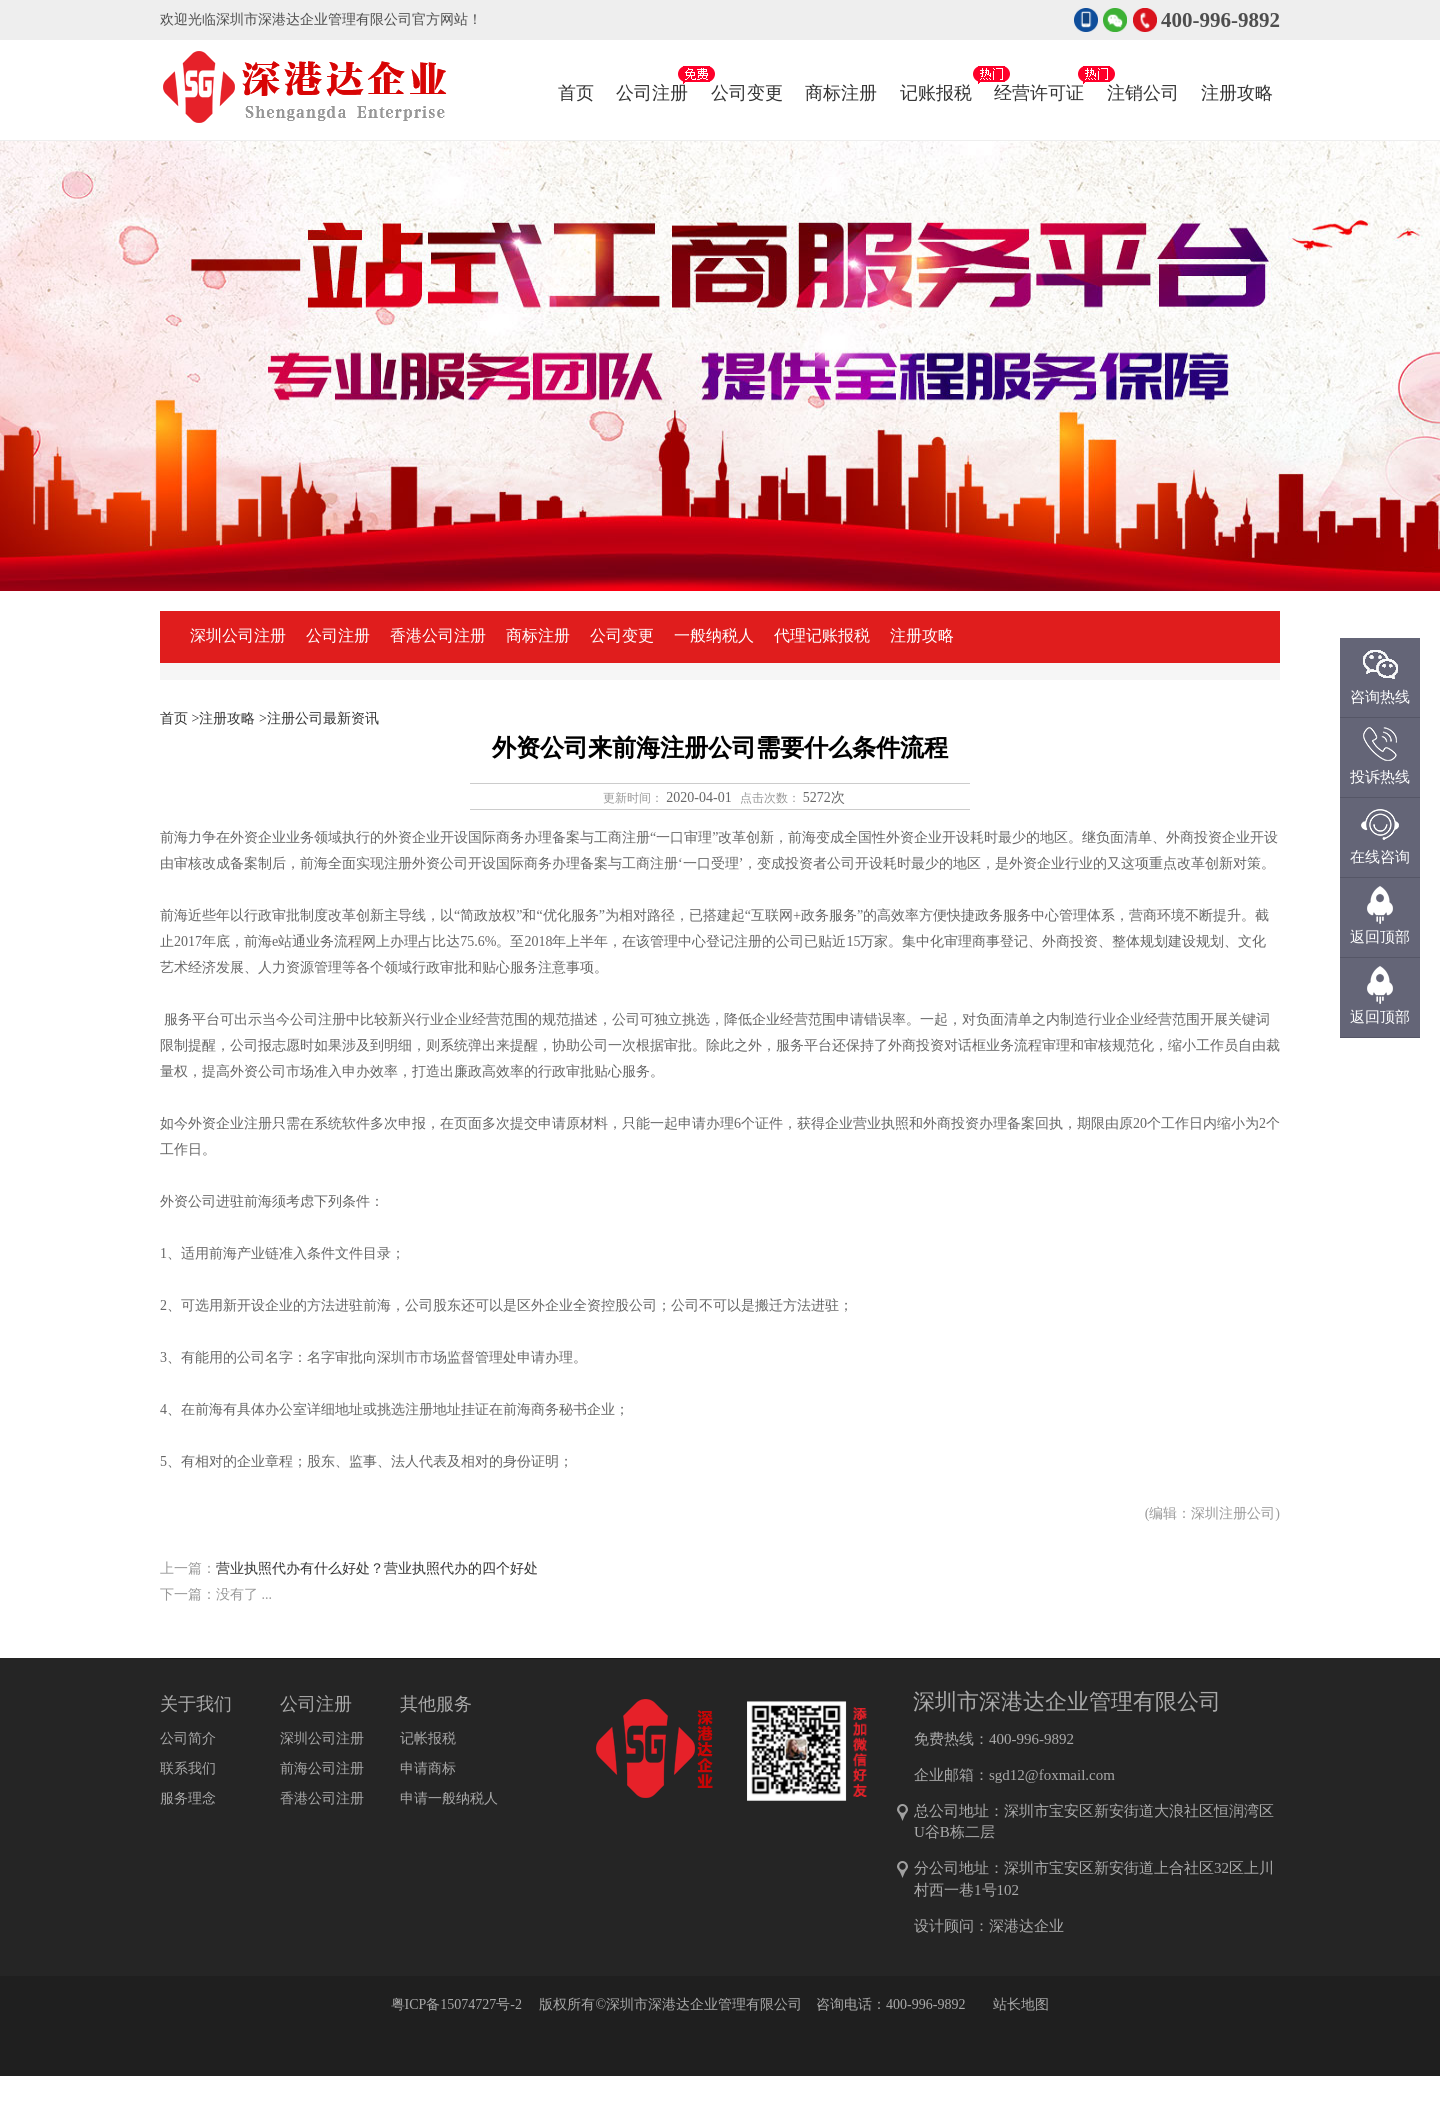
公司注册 (652, 73)
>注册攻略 (224, 718)
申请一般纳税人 (449, 1798)
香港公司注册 (438, 635)
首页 (576, 93)
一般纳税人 (714, 635)
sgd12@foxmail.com (1052, 1775)
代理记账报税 (822, 635)
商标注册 (841, 73)
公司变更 (747, 73)
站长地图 (1021, 2004)
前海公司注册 (322, 1768)
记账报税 (936, 73)
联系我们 (188, 1768)
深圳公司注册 (238, 635)
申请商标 (428, 1768)
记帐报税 (428, 1738)
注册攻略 (1237, 73)
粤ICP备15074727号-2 (456, 2004)
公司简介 (188, 1738)
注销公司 (1143, 73)
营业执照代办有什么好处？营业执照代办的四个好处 (377, 1568)
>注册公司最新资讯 (319, 718)
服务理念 (188, 1798)
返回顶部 (1380, 1017)
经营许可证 (1039, 73)
